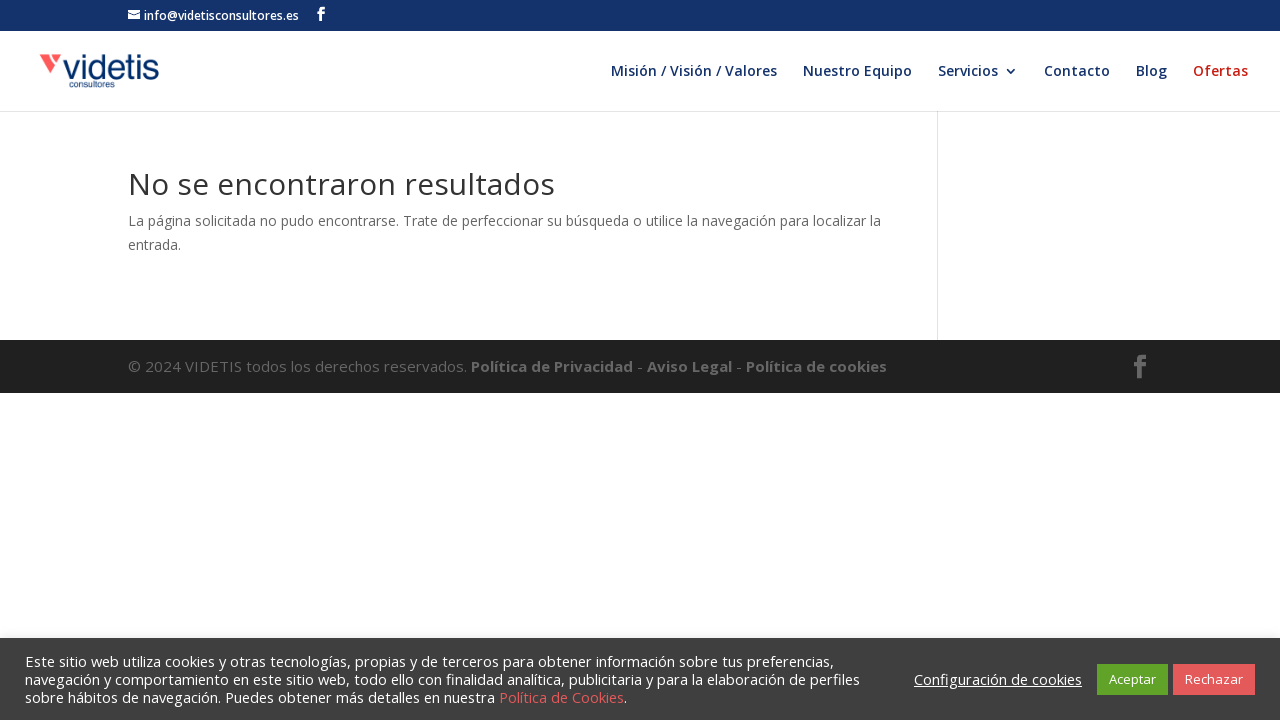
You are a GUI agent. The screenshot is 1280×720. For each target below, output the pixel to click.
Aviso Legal (689, 366)
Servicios (968, 72)
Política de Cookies (561, 697)
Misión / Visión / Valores (694, 72)
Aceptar (1132, 679)
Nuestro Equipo (857, 72)
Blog (1151, 72)
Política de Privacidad (554, 366)
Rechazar (1214, 679)
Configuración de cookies (998, 679)
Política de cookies (816, 366)
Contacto (1077, 72)
